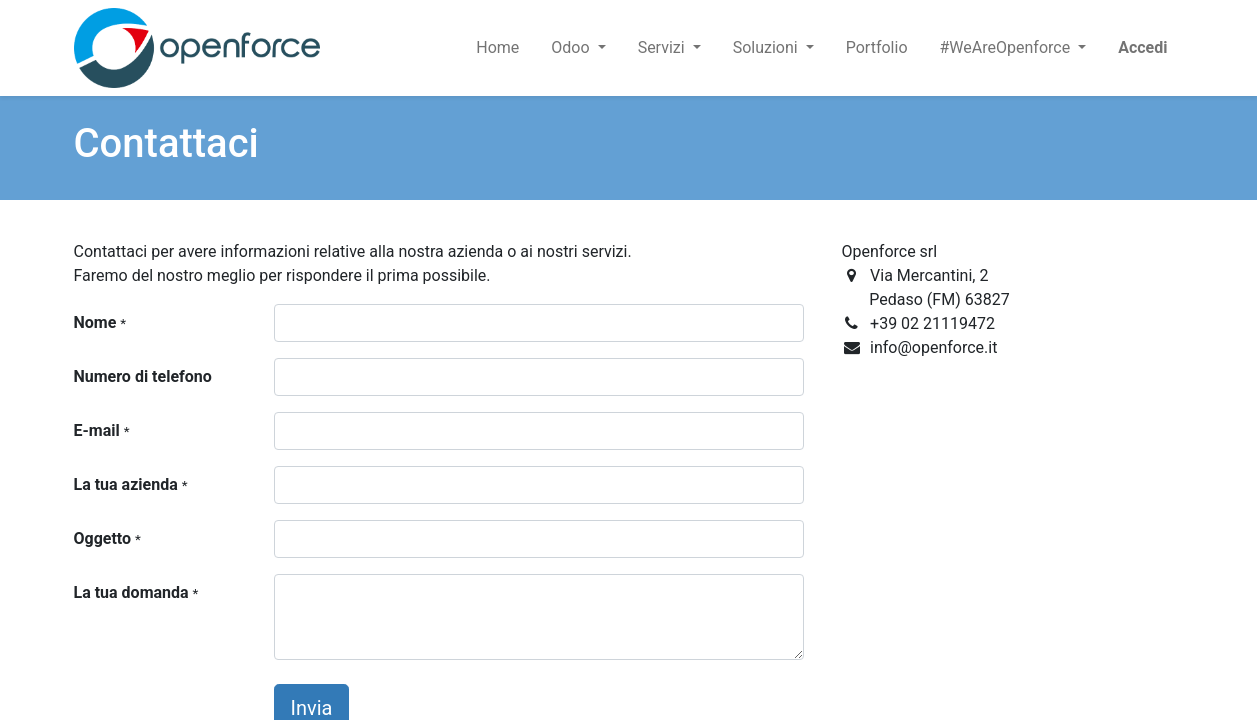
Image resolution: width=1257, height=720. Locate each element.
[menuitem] (497, 48)
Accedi (1142, 47)
